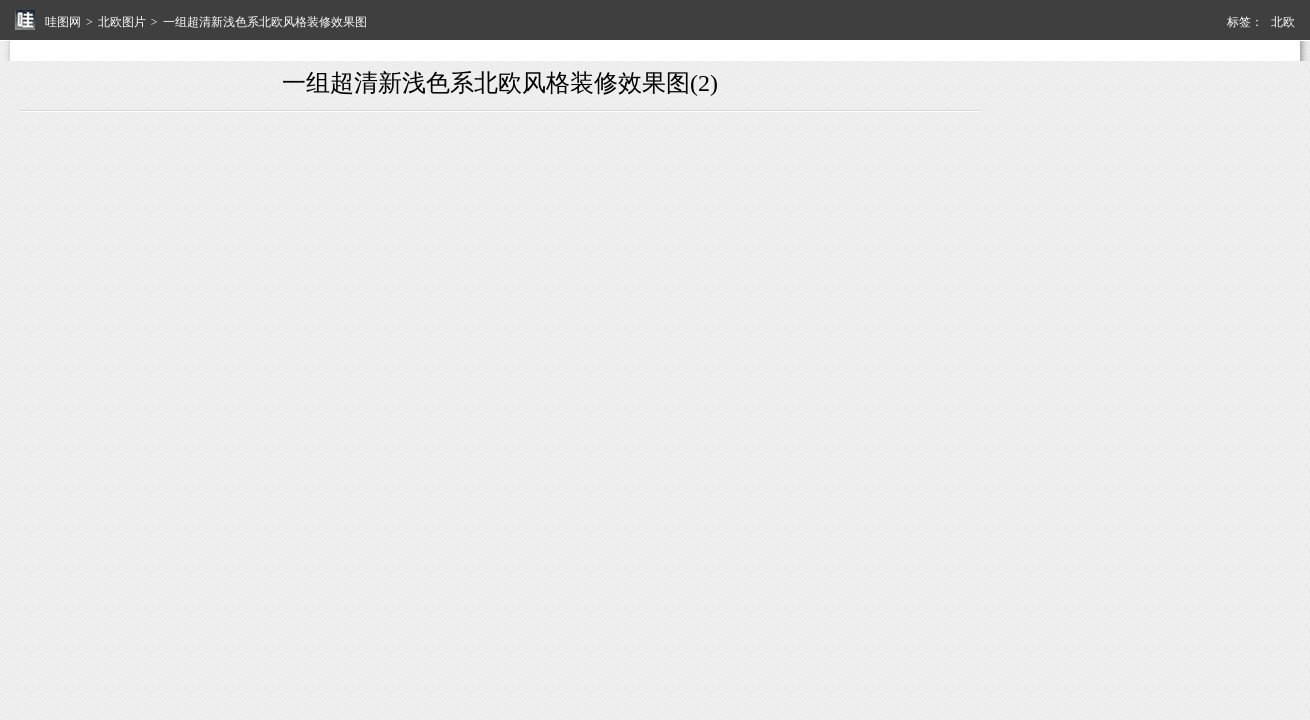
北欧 (1283, 22)
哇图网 (63, 22)
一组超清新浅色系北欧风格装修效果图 (265, 22)
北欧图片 (122, 22)
